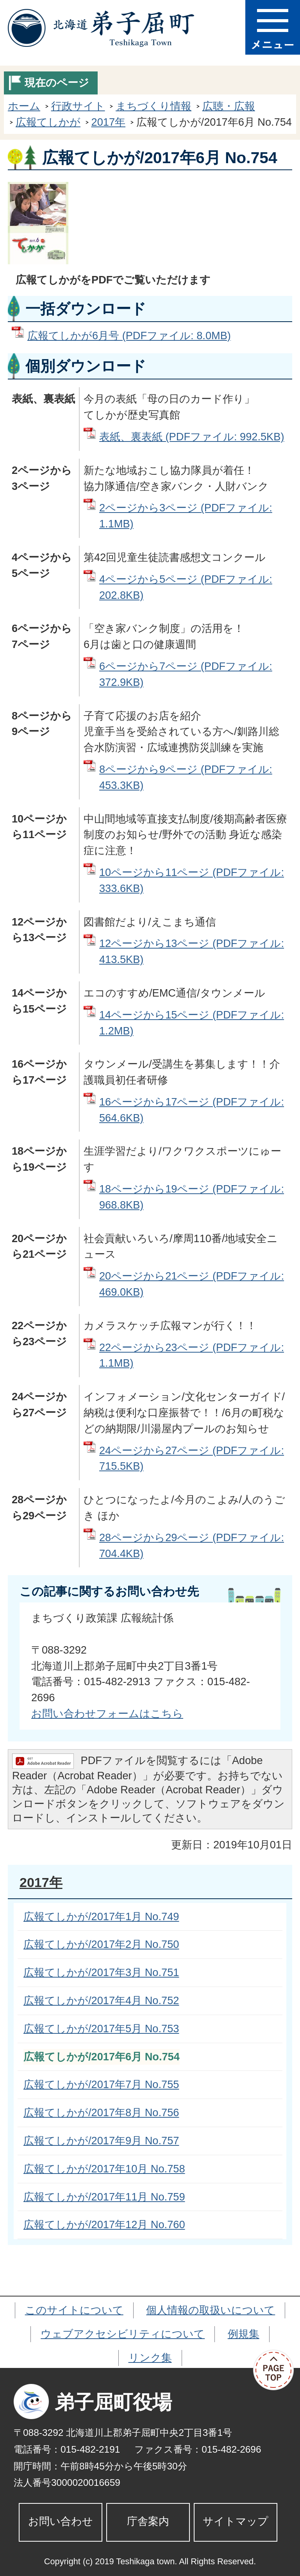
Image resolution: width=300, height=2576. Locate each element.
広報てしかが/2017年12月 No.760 (104, 2224)
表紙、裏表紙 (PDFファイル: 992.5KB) (191, 437)
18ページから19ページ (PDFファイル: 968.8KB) (191, 1197)
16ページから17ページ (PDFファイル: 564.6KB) (191, 1110)
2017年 (108, 122)
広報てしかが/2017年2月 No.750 (101, 1944)
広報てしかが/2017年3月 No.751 (101, 1972)
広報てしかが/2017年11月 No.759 (104, 2197)
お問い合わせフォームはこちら (107, 1713)
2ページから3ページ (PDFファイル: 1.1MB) (185, 516)
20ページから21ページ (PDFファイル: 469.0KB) (191, 1284)
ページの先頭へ (276, 2370)
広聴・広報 (228, 106)
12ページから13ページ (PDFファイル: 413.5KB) (191, 951)
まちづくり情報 (153, 106)
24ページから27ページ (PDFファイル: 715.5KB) (191, 1458)
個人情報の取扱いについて (210, 2310)
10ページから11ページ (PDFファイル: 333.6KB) (191, 880)
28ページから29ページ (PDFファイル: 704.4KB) (191, 1545)
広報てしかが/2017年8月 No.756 (101, 2112)
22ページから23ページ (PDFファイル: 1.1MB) (191, 1355)
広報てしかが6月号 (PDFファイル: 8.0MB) (129, 335)
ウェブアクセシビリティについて (123, 2334)
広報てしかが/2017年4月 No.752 (101, 2000)
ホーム (24, 106)
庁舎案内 (148, 2521)
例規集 (243, 2334)
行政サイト (78, 106)
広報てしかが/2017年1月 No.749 (101, 1916)
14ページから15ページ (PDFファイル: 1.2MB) (191, 1023)
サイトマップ (235, 2521)
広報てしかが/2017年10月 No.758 (104, 2169)
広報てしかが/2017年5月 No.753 (101, 2028)
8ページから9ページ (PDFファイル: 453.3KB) (185, 777)
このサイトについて (74, 2310)
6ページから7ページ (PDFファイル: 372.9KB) (185, 674)
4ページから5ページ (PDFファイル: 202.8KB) (185, 587)
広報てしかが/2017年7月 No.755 (101, 2084)
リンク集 (150, 2358)
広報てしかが (48, 122)
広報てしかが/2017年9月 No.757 (101, 2141)
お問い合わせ (60, 2521)
